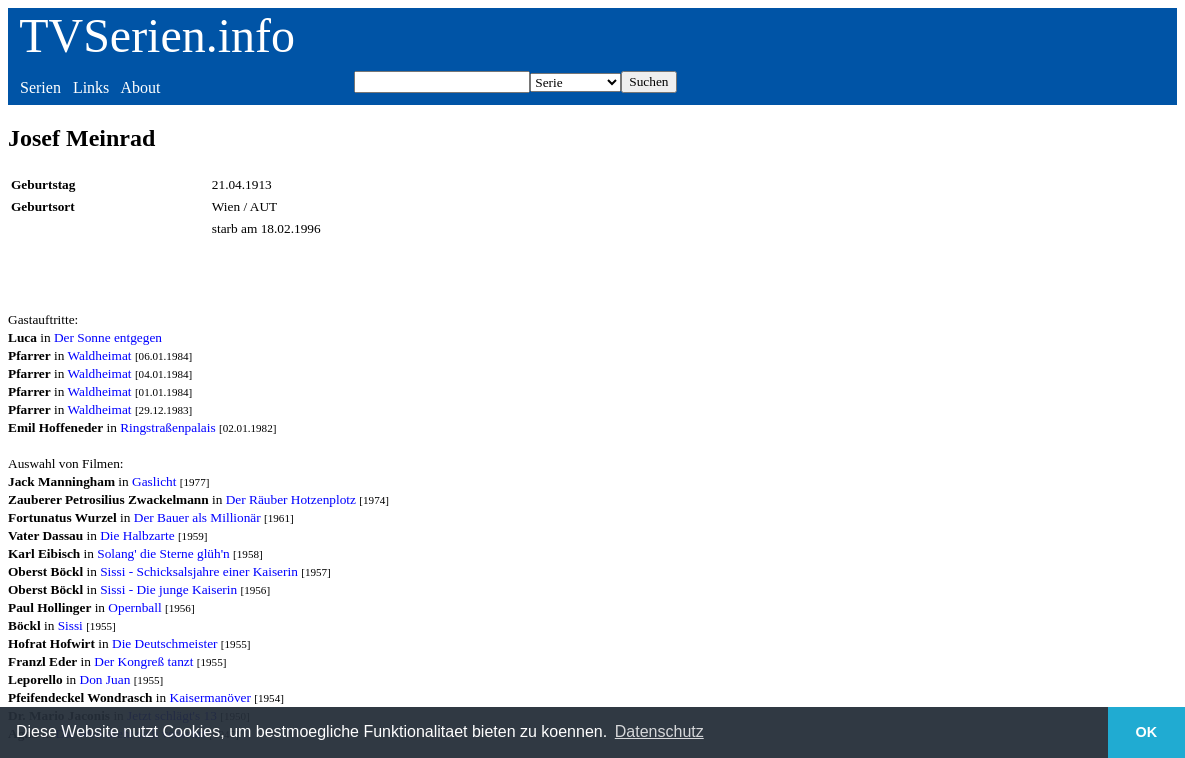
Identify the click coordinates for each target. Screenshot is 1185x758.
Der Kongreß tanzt (143, 661)
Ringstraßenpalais (168, 427)
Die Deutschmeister (164, 643)
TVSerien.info (157, 35)
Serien (40, 87)
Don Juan (105, 679)
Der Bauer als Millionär (197, 517)
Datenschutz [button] (659, 731)
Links (91, 87)
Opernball (134, 607)
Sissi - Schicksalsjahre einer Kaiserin (199, 571)
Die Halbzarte (137, 535)
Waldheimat (99, 355)
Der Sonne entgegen (108, 337)
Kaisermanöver (210, 697)
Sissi (70, 625)
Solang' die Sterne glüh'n (163, 553)
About (140, 87)
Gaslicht (154, 481)
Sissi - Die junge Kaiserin (168, 589)
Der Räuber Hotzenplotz (291, 499)
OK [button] (1147, 732)
